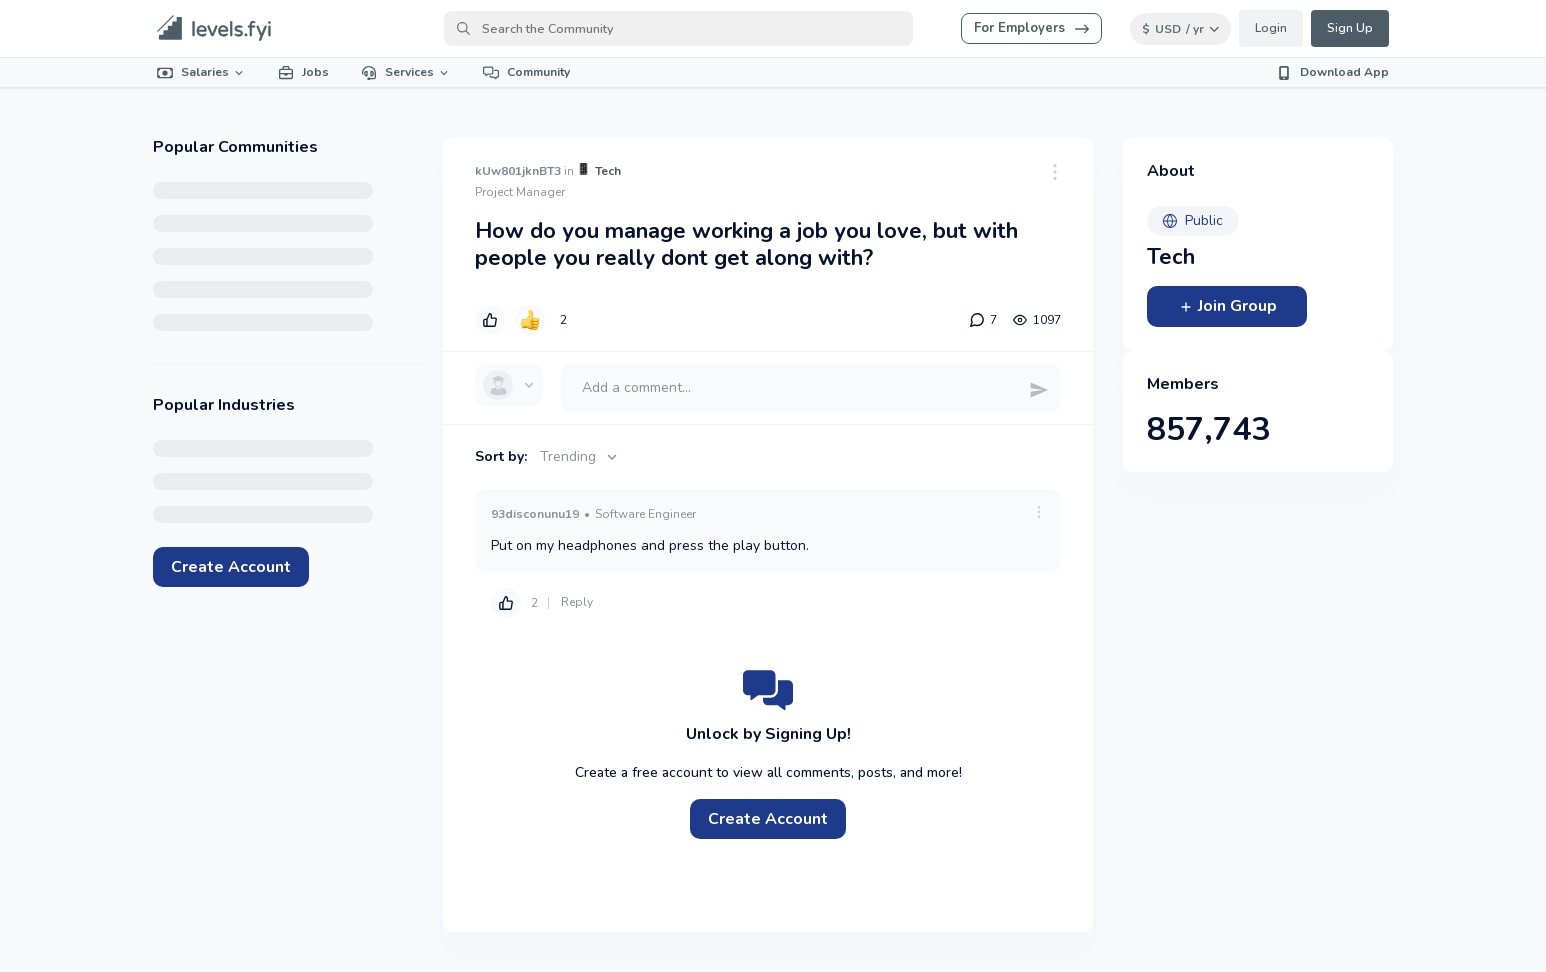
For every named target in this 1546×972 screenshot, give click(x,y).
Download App (1332, 72)
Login (1271, 28)
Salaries (201, 72)
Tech (608, 171)
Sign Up (1350, 28)
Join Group (1227, 306)
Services (406, 72)
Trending (580, 456)
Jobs (303, 72)
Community (526, 72)
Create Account (231, 567)
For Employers (1031, 28)
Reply (577, 602)
